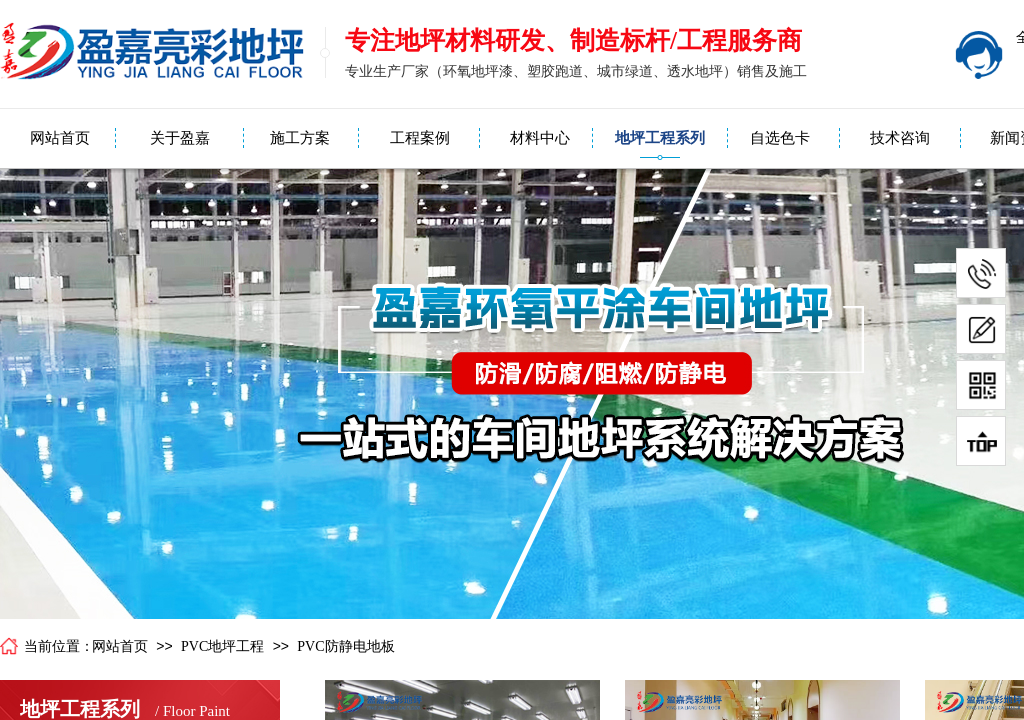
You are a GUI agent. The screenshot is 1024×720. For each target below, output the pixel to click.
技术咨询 (900, 138)
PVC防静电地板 (345, 646)
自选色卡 (780, 138)
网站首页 (60, 138)
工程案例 (420, 138)
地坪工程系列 (660, 138)
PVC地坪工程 (222, 646)
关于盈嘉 (180, 138)
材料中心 (540, 138)
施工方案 (300, 138)
